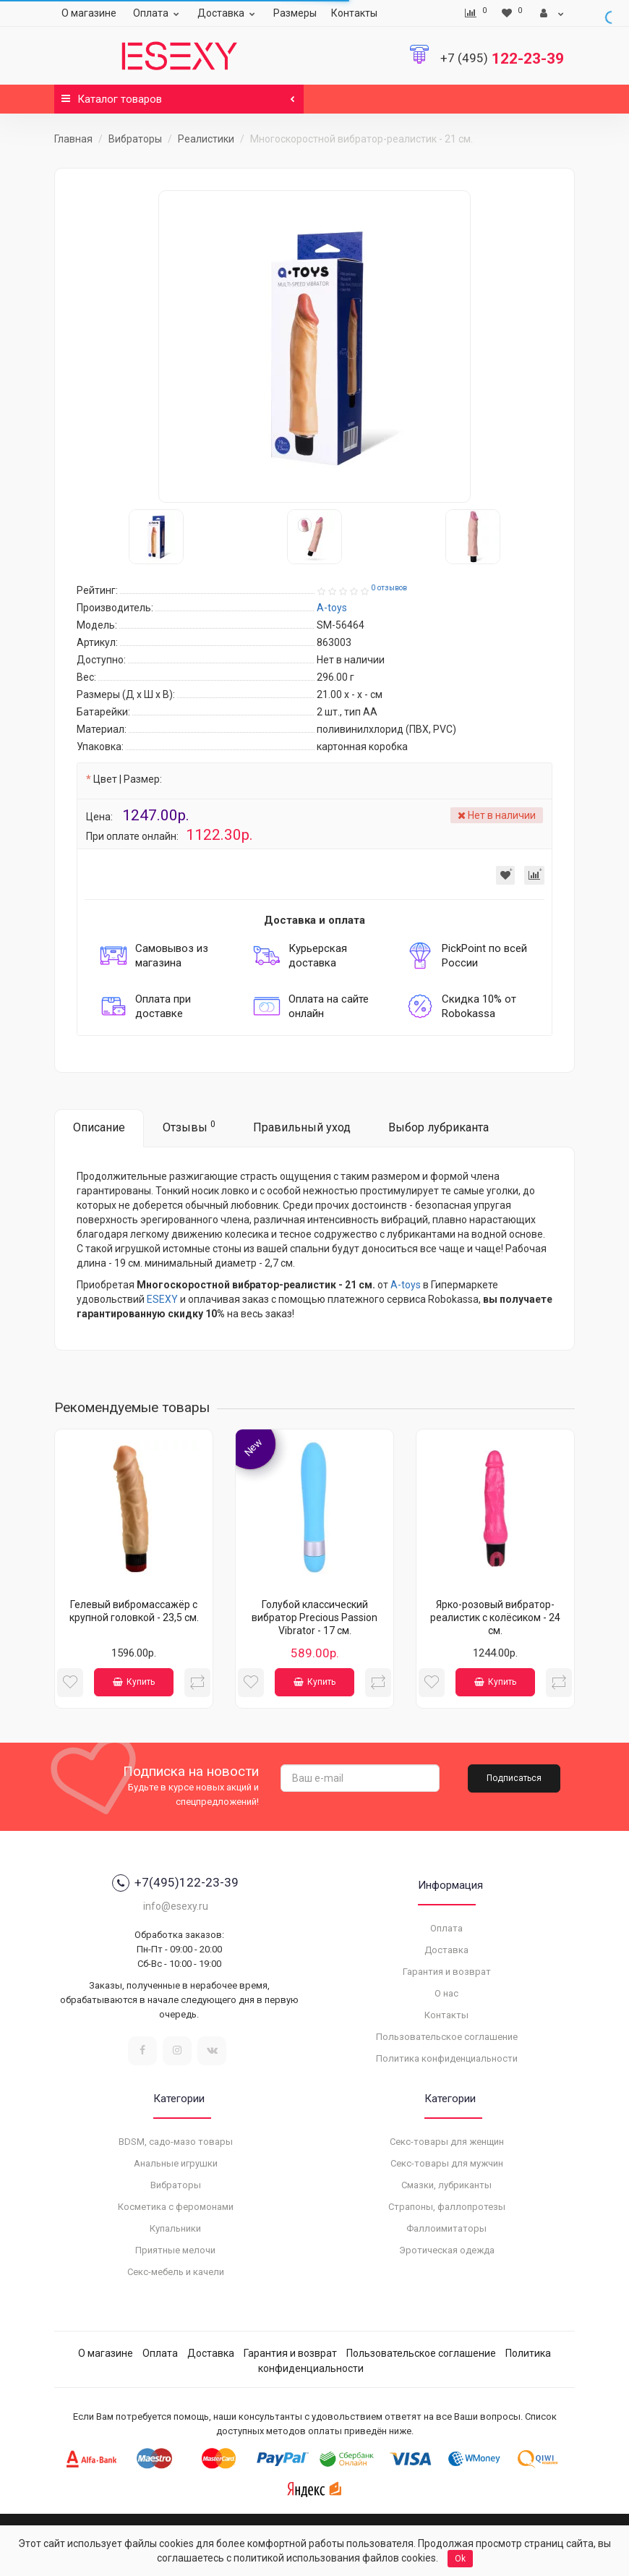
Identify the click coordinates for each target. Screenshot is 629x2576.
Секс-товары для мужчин (446, 2163)
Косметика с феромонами (176, 2206)
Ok (460, 2559)
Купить (134, 1682)
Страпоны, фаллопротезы (446, 2206)
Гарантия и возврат (447, 1971)
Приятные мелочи (175, 2250)
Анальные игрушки (176, 2163)
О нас (446, 1993)
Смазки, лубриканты (446, 2185)
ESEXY (162, 1299)
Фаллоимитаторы (446, 2228)
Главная (73, 139)
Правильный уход (302, 1127)
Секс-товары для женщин (447, 2141)
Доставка (228, 13)
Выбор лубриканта (438, 1127)
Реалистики (206, 139)
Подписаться (514, 1778)
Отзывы (189, 1126)
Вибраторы (135, 139)
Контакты (354, 13)
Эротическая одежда (447, 2250)
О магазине (88, 13)
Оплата (158, 13)
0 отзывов (389, 587)
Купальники (175, 2228)
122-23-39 (502, 58)
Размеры (295, 13)
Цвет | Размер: (127, 779)
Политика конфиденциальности (447, 2058)
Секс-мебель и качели (175, 2271)
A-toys (405, 1285)
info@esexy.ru (175, 1906)
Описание (99, 1127)
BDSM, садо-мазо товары (176, 2141)
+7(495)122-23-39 (175, 1883)
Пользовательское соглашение (447, 2036)
